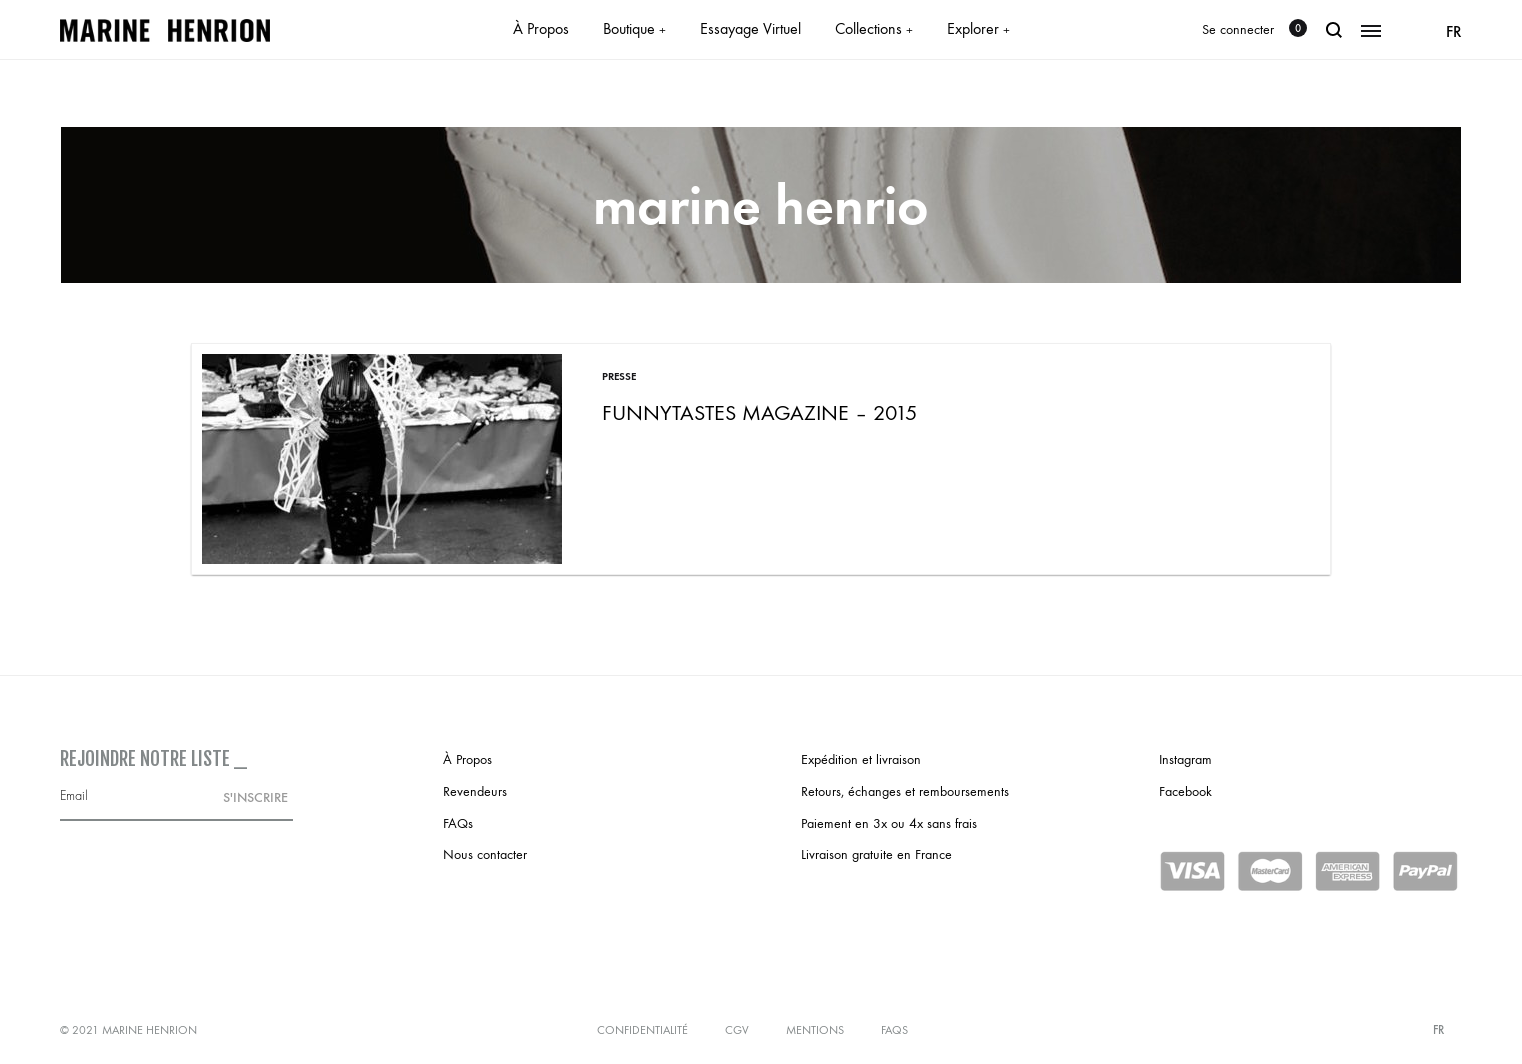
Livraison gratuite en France (876, 854)
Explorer (978, 28)
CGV (737, 1030)
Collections (874, 28)
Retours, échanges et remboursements (905, 791)
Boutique (634, 28)
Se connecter (1238, 29)
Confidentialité (642, 1030)
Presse (619, 376)
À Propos (541, 28)
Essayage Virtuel (750, 28)
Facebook (1185, 791)
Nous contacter (485, 854)
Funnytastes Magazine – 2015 (759, 413)
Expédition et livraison (861, 759)
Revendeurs (475, 791)
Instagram (1185, 759)
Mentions (815, 1030)
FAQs (458, 823)
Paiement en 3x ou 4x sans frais (889, 823)
